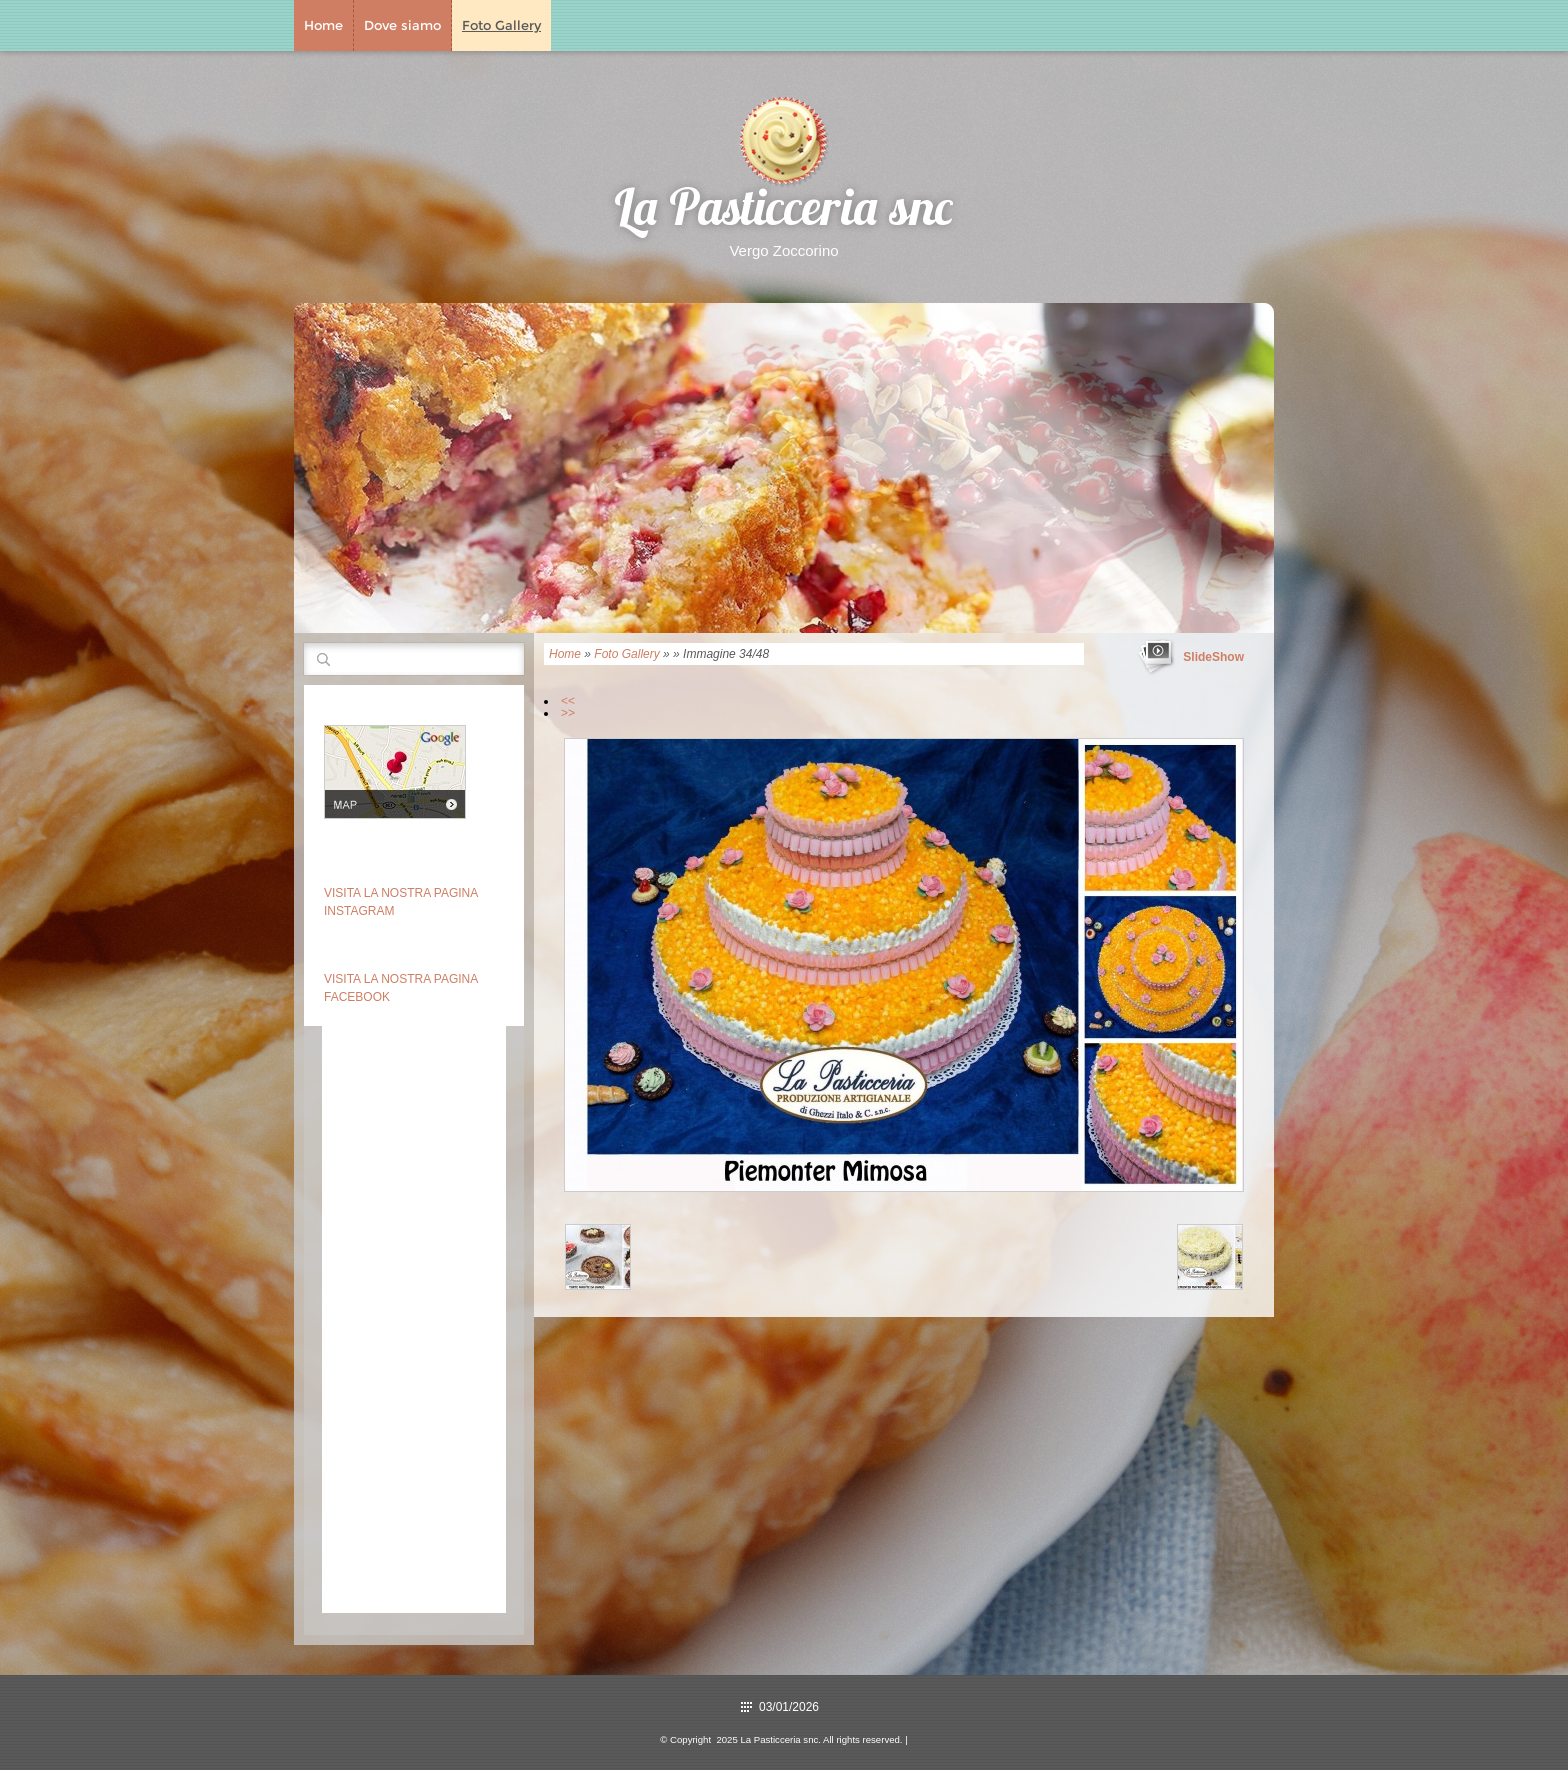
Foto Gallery (501, 25)
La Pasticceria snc (784, 212)
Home (323, 25)
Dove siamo (402, 25)
